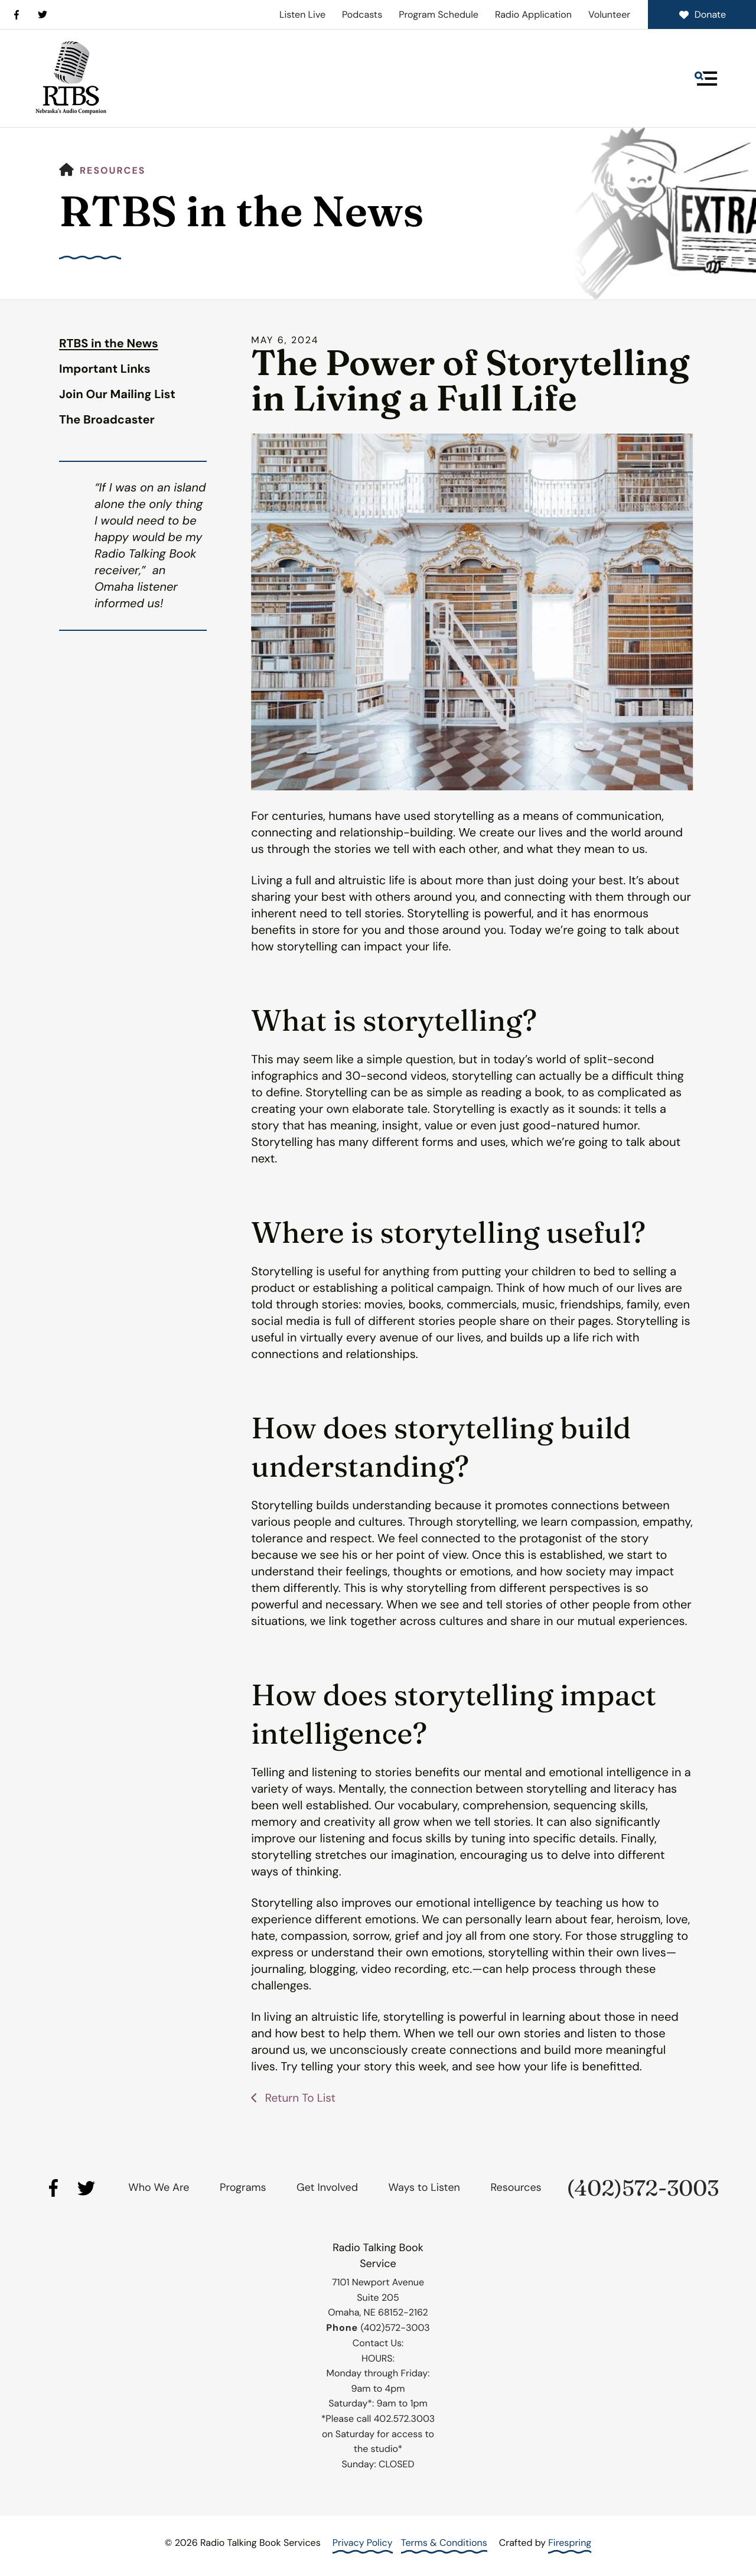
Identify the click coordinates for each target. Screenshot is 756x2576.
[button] (706, 78)
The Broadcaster (107, 420)
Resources (112, 170)
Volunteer (609, 14)
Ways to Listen (424, 2187)
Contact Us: (378, 2343)
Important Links (105, 369)
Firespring (569, 2542)
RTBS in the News (108, 343)
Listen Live (302, 14)
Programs (243, 2187)
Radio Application (533, 14)
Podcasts (362, 14)
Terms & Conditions (444, 2542)
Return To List (301, 2098)
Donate (702, 14)
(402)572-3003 (643, 2188)
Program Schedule (438, 14)
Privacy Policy (363, 2542)
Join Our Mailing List (117, 394)
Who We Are (158, 2187)
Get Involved (327, 2187)
